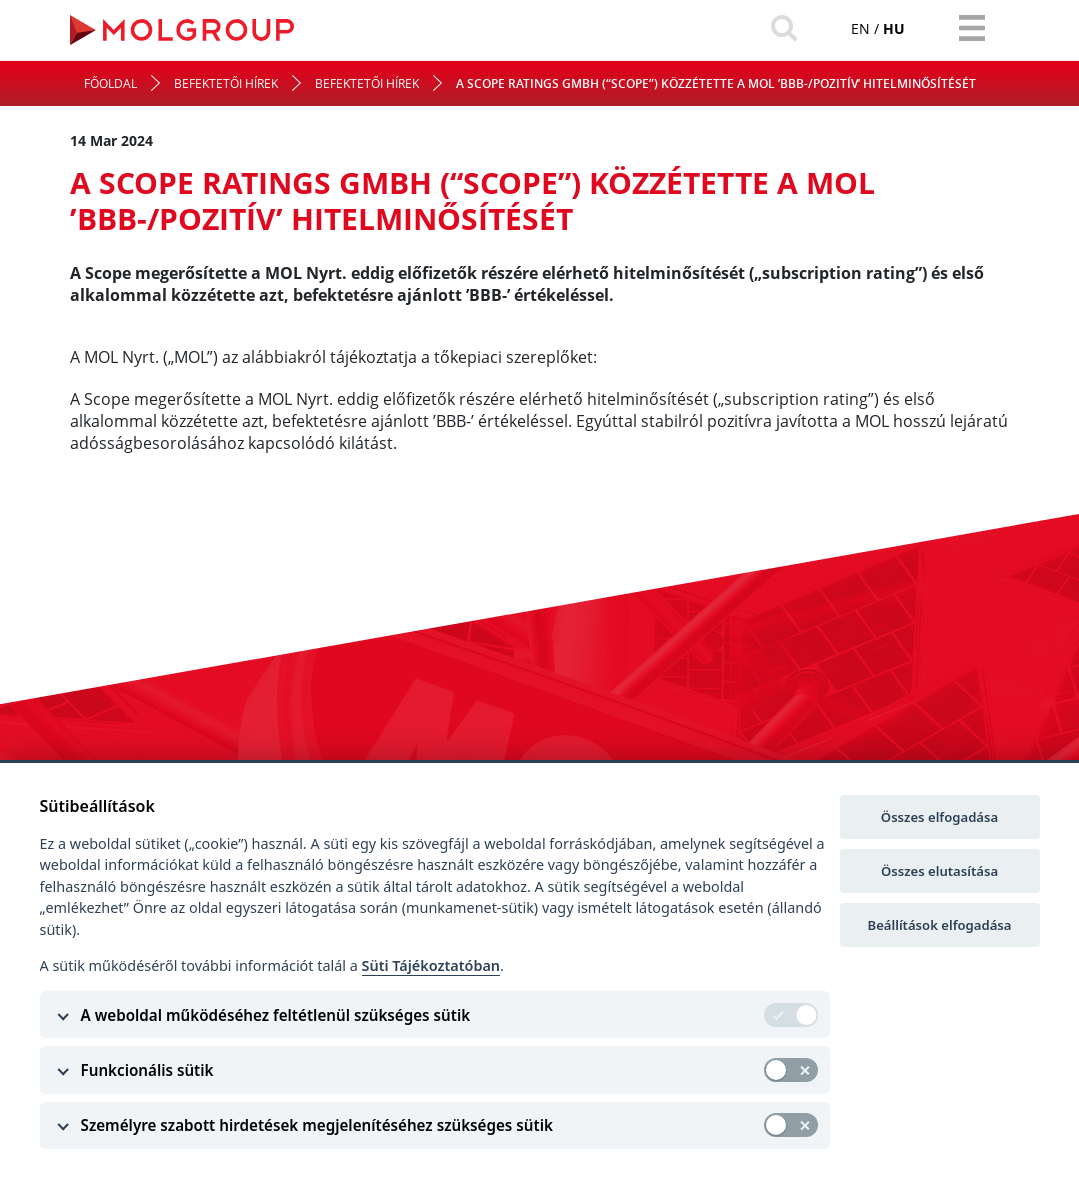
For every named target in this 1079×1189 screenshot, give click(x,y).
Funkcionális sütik (147, 1070)
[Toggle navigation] (972, 28)
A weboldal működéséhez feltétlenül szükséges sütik (276, 1015)
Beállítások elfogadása (940, 925)
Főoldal (110, 83)
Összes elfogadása (939, 817)
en (860, 28)
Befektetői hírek (226, 83)
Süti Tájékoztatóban (431, 965)
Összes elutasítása (939, 871)
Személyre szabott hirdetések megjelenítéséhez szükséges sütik (317, 1125)
